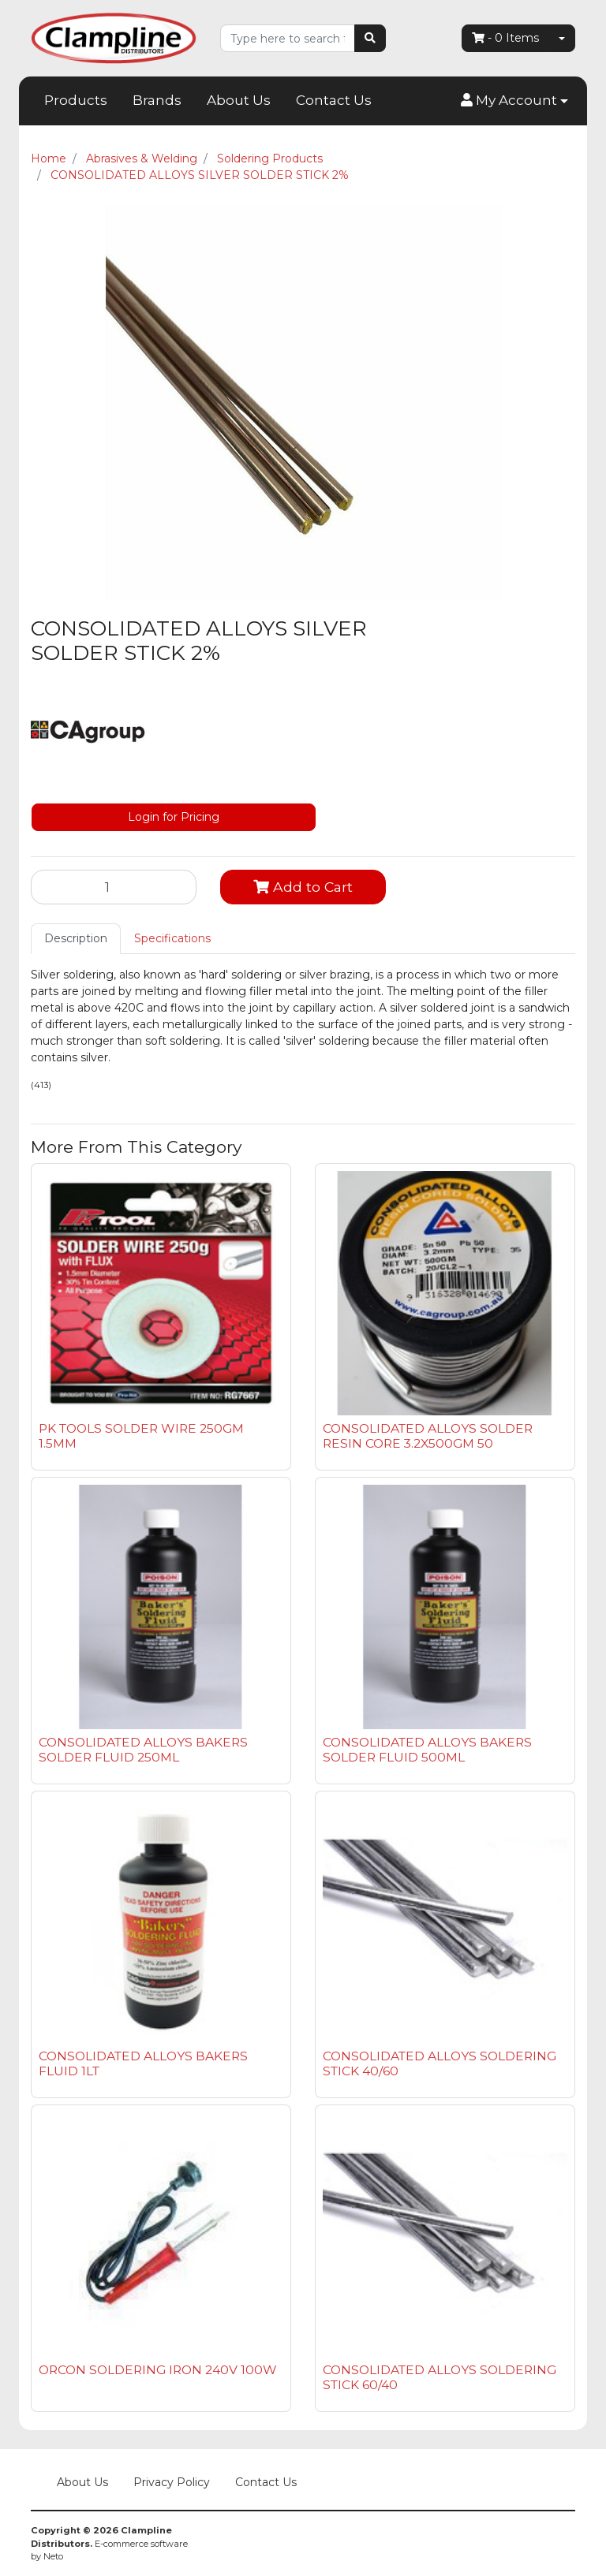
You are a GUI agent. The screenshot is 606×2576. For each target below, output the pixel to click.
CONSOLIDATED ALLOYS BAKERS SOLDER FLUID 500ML (427, 1750)
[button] (514, 100)
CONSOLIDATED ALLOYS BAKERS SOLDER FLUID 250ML (143, 1750)
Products (75, 100)
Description (75, 938)
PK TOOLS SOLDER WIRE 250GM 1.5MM (141, 1436)
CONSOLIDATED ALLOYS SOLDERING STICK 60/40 (439, 2377)
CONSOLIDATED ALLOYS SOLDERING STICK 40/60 (439, 2063)
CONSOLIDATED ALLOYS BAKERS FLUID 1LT (143, 2063)
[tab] (76, 938)
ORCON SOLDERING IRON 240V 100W (158, 2369)
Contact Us (334, 100)
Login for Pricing (173, 817)
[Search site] (370, 38)
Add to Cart (303, 886)
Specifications (172, 938)
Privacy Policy (171, 2482)
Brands (157, 100)
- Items (505, 38)
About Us (239, 100)
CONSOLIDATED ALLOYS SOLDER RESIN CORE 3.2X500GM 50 (428, 1436)
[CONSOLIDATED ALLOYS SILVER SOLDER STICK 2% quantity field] (113, 887)
